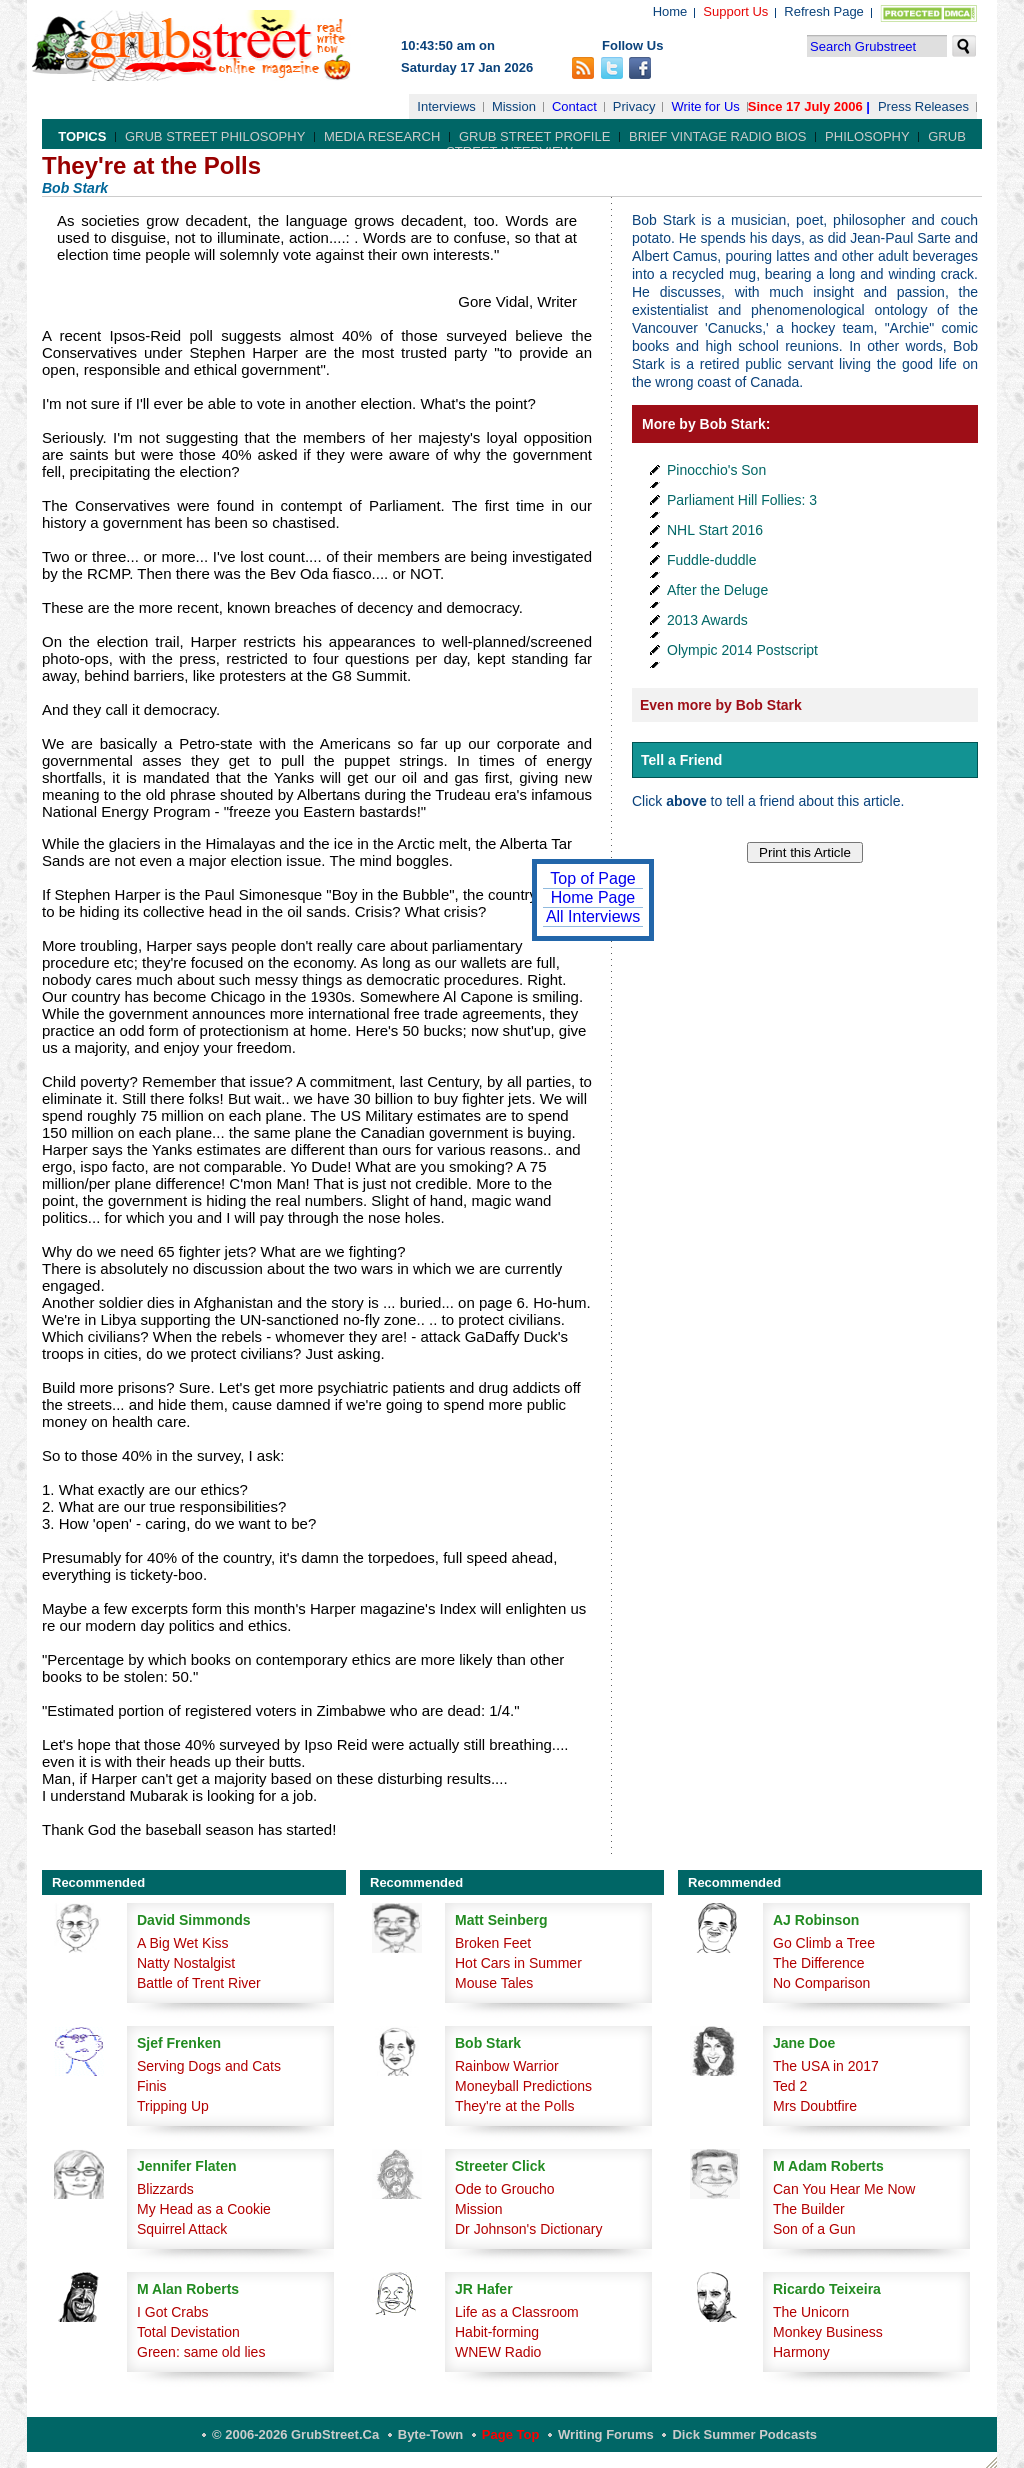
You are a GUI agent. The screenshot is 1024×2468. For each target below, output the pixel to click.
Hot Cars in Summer (518, 1963)
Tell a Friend (681, 760)
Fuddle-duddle (712, 560)
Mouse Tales (494, 1983)
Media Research (382, 136)
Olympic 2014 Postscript (742, 650)
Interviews (446, 106)
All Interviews (593, 916)
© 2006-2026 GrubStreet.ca (295, 2434)
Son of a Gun (814, 2229)
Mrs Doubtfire (815, 2106)
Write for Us (705, 106)
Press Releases (923, 106)
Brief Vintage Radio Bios (717, 136)
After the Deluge (717, 590)
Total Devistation (188, 2332)
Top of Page (592, 878)
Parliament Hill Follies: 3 (742, 500)
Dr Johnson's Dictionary (528, 2229)
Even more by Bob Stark (721, 705)
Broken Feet (493, 1943)
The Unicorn (811, 2312)
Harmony (801, 2352)
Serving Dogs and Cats (209, 2066)
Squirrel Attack (182, 2229)
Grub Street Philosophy (215, 136)
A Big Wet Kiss (183, 1943)
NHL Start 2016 (715, 530)
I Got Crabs (173, 2312)
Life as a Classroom (517, 2312)
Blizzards (165, 2189)
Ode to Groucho (505, 2189)
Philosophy (867, 136)
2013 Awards (707, 620)
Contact (574, 106)
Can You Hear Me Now (844, 2189)
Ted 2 (790, 2086)
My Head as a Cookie (204, 2209)
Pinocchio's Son (716, 470)
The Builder (809, 2209)
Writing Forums (606, 2434)
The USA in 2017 (826, 2066)
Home (670, 11)
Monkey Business (828, 2332)
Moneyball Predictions (523, 2086)
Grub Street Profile (534, 136)
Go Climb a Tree (824, 1943)
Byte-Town (430, 2434)
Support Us (735, 11)
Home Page (593, 897)
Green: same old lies (201, 2352)
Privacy (634, 106)
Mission (514, 106)
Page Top (511, 2434)
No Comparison (821, 1983)
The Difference (819, 1963)
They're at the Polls (514, 2106)
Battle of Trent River (199, 1983)
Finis (152, 2086)
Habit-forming (497, 2332)
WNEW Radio (498, 2352)
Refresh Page (824, 11)
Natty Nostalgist (186, 1963)
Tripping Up (173, 2106)
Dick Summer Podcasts (744, 2434)
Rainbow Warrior (507, 2066)
